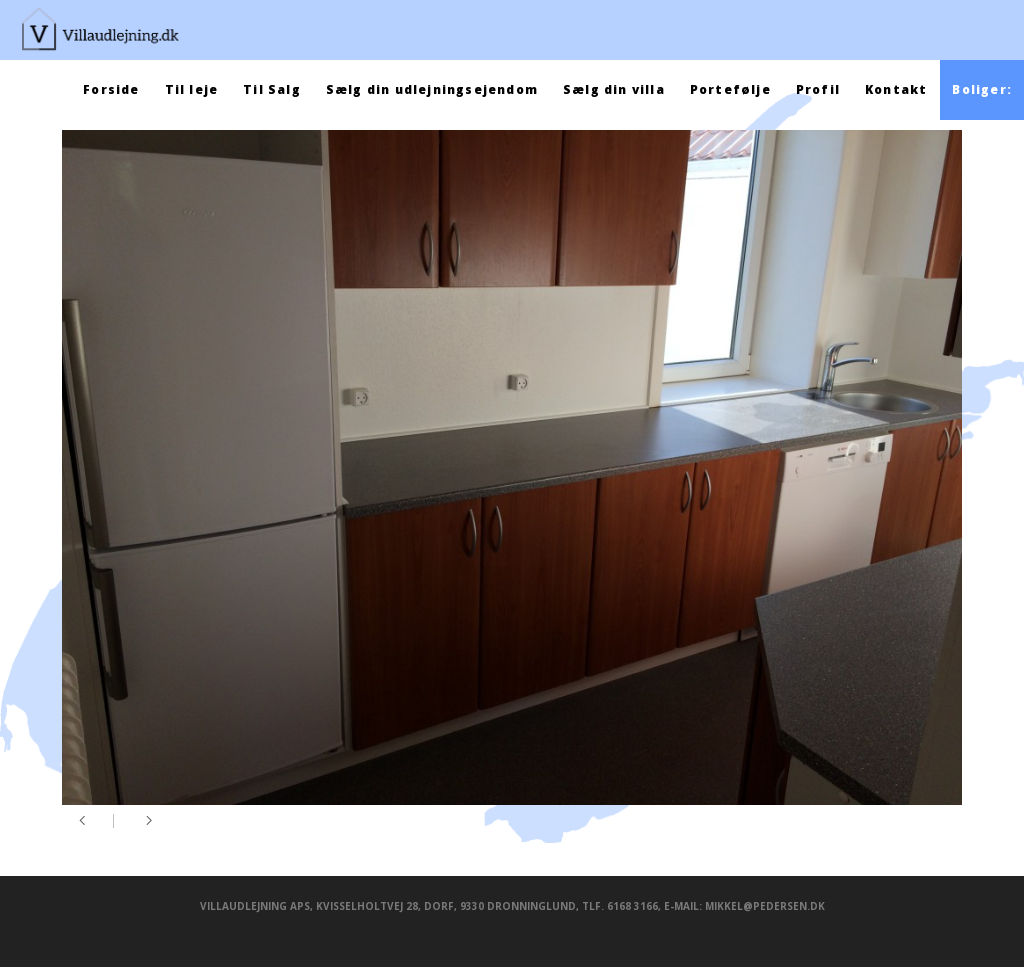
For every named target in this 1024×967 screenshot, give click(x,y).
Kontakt (896, 89)
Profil (818, 89)
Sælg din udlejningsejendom (432, 89)
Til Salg (272, 89)
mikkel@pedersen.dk (765, 906)
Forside (111, 89)
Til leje (192, 89)
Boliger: (982, 89)
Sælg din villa (614, 89)
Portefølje (730, 89)
